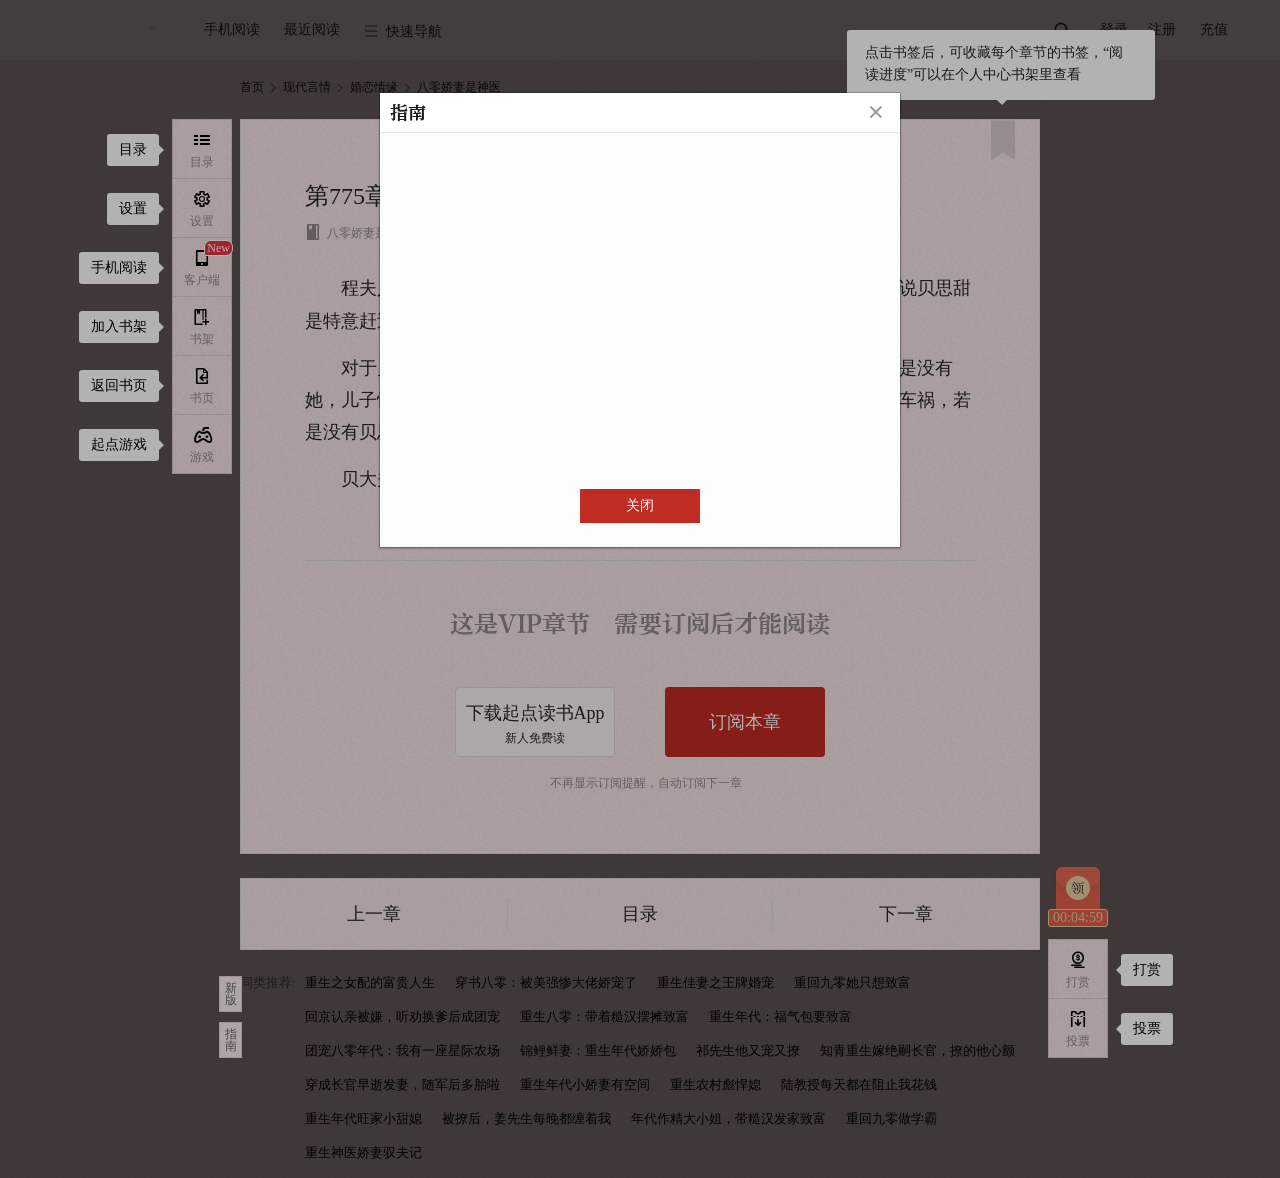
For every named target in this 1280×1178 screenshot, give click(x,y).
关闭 (640, 505)
